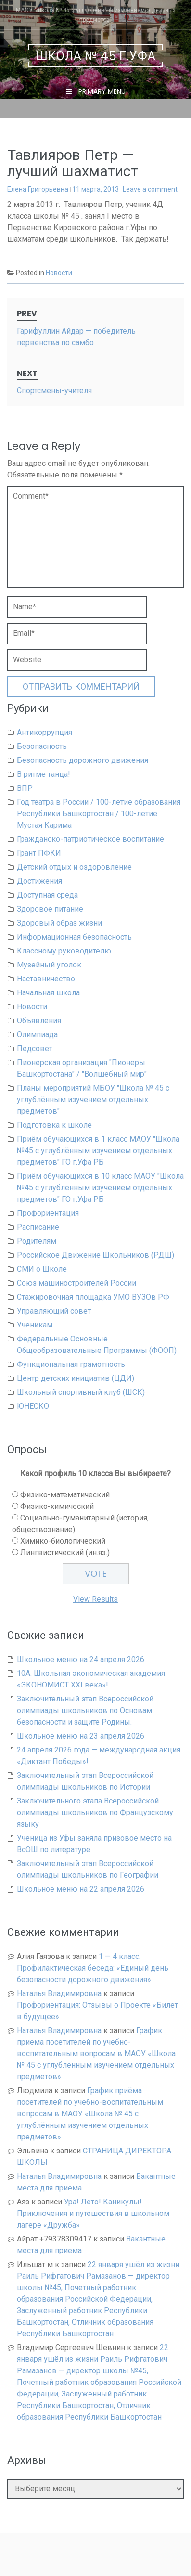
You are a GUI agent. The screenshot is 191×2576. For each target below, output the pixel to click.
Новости (59, 273)
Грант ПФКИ (39, 853)
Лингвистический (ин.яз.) (65, 1552)
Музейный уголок (49, 964)
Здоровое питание (50, 909)
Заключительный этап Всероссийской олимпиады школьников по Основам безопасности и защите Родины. (85, 1710)
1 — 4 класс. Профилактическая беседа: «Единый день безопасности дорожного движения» (92, 1968)
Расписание (38, 1227)
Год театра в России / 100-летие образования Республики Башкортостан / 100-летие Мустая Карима (98, 814)
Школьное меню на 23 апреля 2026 (80, 1735)
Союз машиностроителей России (76, 1283)
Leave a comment (150, 189)
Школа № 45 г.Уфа (96, 56)
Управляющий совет (54, 1310)
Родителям (36, 1241)
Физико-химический (57, 1506)
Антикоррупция (44, 732)
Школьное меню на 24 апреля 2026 (80, 1659)
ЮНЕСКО (33, 1406)
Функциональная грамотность (71, 1364)
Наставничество (46, 978)
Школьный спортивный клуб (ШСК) (81, 1392)
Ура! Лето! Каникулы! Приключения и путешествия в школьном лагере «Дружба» (93, 2213)
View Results (95, 1599)
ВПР (25, 788)
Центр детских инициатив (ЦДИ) (75, 1378)
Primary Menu (101, 91)
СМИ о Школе (42, 1269)
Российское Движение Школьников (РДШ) (95, 1255)
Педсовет (34, 1048)
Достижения (39, 881)
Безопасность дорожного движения (82, 760)
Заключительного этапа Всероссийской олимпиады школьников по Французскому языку (95, 1812)
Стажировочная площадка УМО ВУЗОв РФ (93, 1296)
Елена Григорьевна (37, 189)
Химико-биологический (62, 1541)
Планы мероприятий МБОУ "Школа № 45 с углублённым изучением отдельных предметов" (93, 1099)
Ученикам (34, 1324)
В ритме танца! (43, 774)
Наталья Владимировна (59, 1993)
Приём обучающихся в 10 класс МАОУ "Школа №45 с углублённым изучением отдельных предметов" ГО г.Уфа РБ (100, 1188)
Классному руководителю (64, 950)
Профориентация (48, 1213)
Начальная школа (48, 992)
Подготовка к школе (54, 1125)
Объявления (39, 1020)
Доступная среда (47, 895)
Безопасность (42, 746)
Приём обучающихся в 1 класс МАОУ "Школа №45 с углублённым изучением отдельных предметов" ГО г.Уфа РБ (98, 1150)
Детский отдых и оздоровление (74, 867)
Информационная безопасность (74, 936)
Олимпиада (37, 1034)
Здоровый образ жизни (59, 922)
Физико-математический (65, 1494)
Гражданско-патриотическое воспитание (90, 839)
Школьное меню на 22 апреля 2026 (80, 1888)
